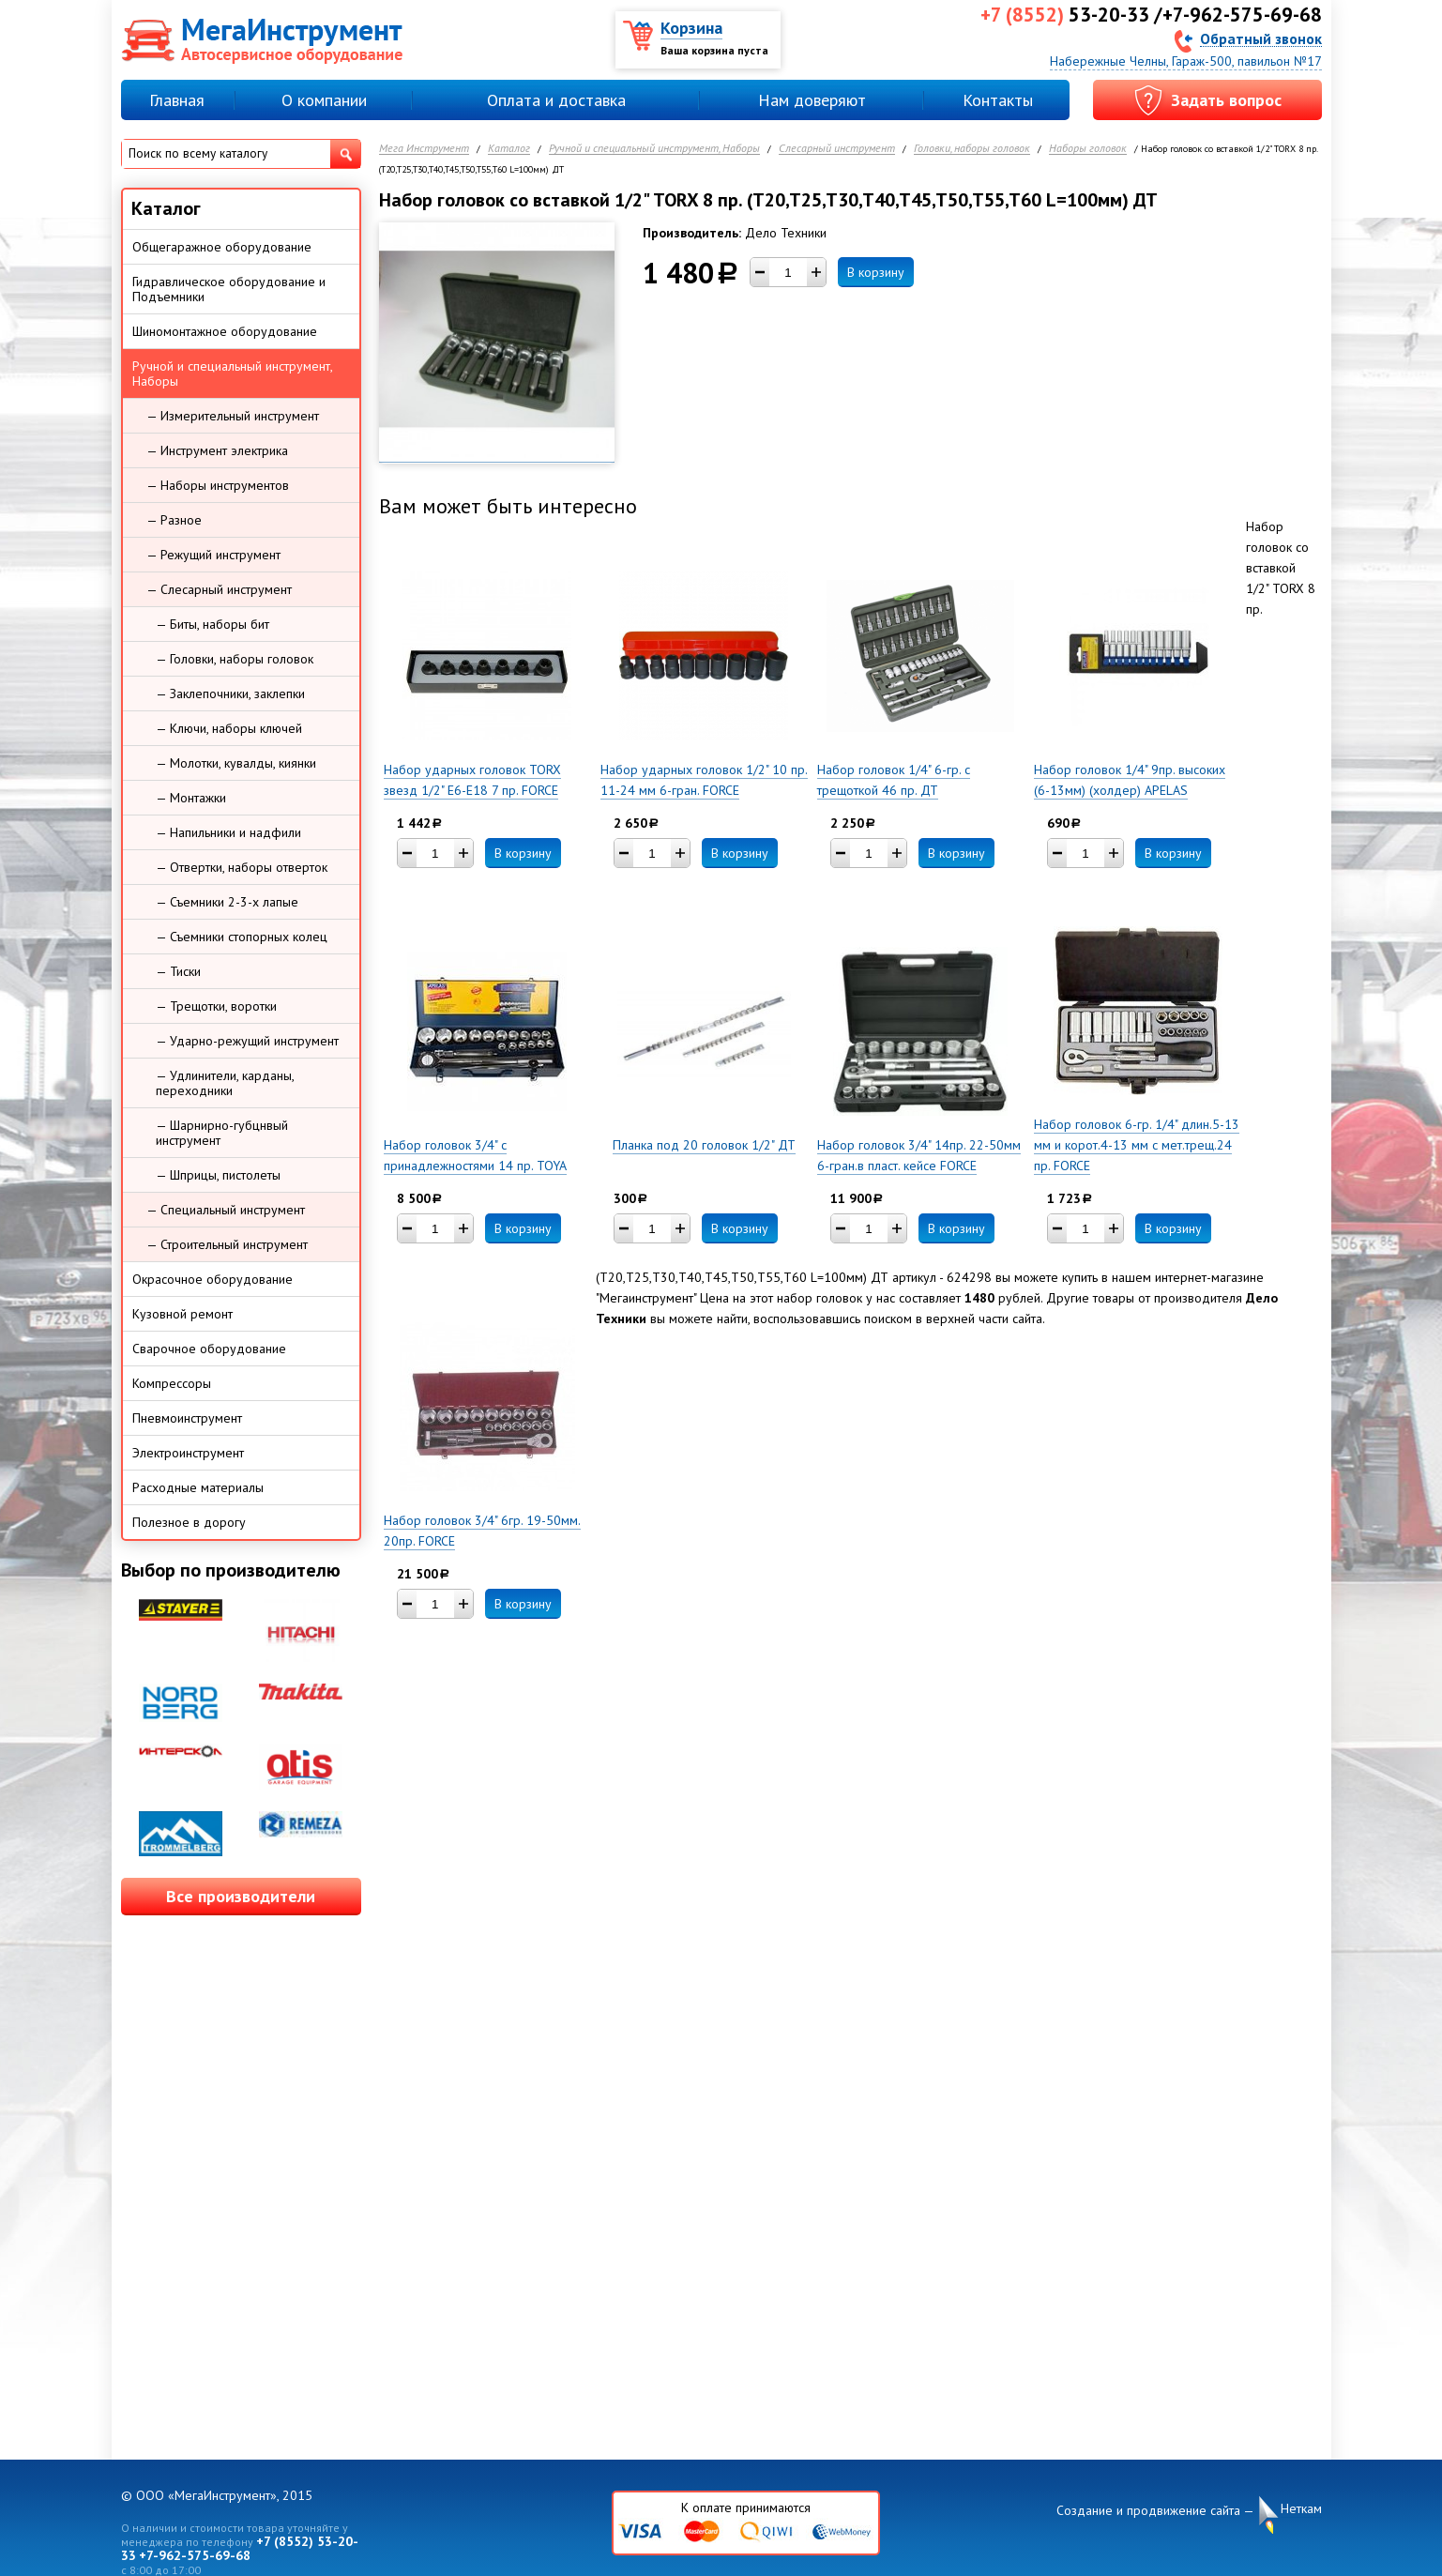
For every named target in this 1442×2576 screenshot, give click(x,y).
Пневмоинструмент (187, 1418)
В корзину (875, 272)
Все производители (240, 1896)
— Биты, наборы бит (212, 624)
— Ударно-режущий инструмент (247, 1040)
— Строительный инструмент (227, 1244)
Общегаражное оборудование (221, 246)
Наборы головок (1088, 149)
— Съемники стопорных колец (241, 936)
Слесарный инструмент (837, 149)
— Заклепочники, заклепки (230, 693)
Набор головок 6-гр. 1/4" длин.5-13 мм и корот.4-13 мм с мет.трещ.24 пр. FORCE (1136, 1145)
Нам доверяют (812, 100)
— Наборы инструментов (217, 485)
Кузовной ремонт (182, 1313)
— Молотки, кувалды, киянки (236, 763)
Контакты (998, 100)
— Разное (174, 519)
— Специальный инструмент (225, 1209)
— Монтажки (191, 797)
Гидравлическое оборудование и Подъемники (229, 289)
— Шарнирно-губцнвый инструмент (222, 1133)
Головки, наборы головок (972, 149)
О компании (324, 100)
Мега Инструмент (424, 149)
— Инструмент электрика (217, 450)
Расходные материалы (198, 1487)
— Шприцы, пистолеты (218, 1174)
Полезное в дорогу (189, 1522)
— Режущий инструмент (213, 554)
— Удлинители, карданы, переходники (225, 1083)
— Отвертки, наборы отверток (241, 867)
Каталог (509, 149)
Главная (177, 100)
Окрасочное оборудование (212, 1279)
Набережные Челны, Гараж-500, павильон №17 (1186, 61)
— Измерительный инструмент (232, 415)
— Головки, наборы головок (234, 658)
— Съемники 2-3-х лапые (227, 901)
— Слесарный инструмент (219, 589)
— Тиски (178, 971)
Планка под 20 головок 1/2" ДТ (704, 1144)
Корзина (691, 27)
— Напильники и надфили (228, 832)
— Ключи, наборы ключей (229, 728)
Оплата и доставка (556, 100)
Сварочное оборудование (209, 1348)
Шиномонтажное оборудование (224, 331)
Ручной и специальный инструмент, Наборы (654, 149)
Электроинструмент (188, 1452)
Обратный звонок (1261, 38)
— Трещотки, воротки (216, 1006)
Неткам (1301, 2509)
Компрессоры (171, 1383)
